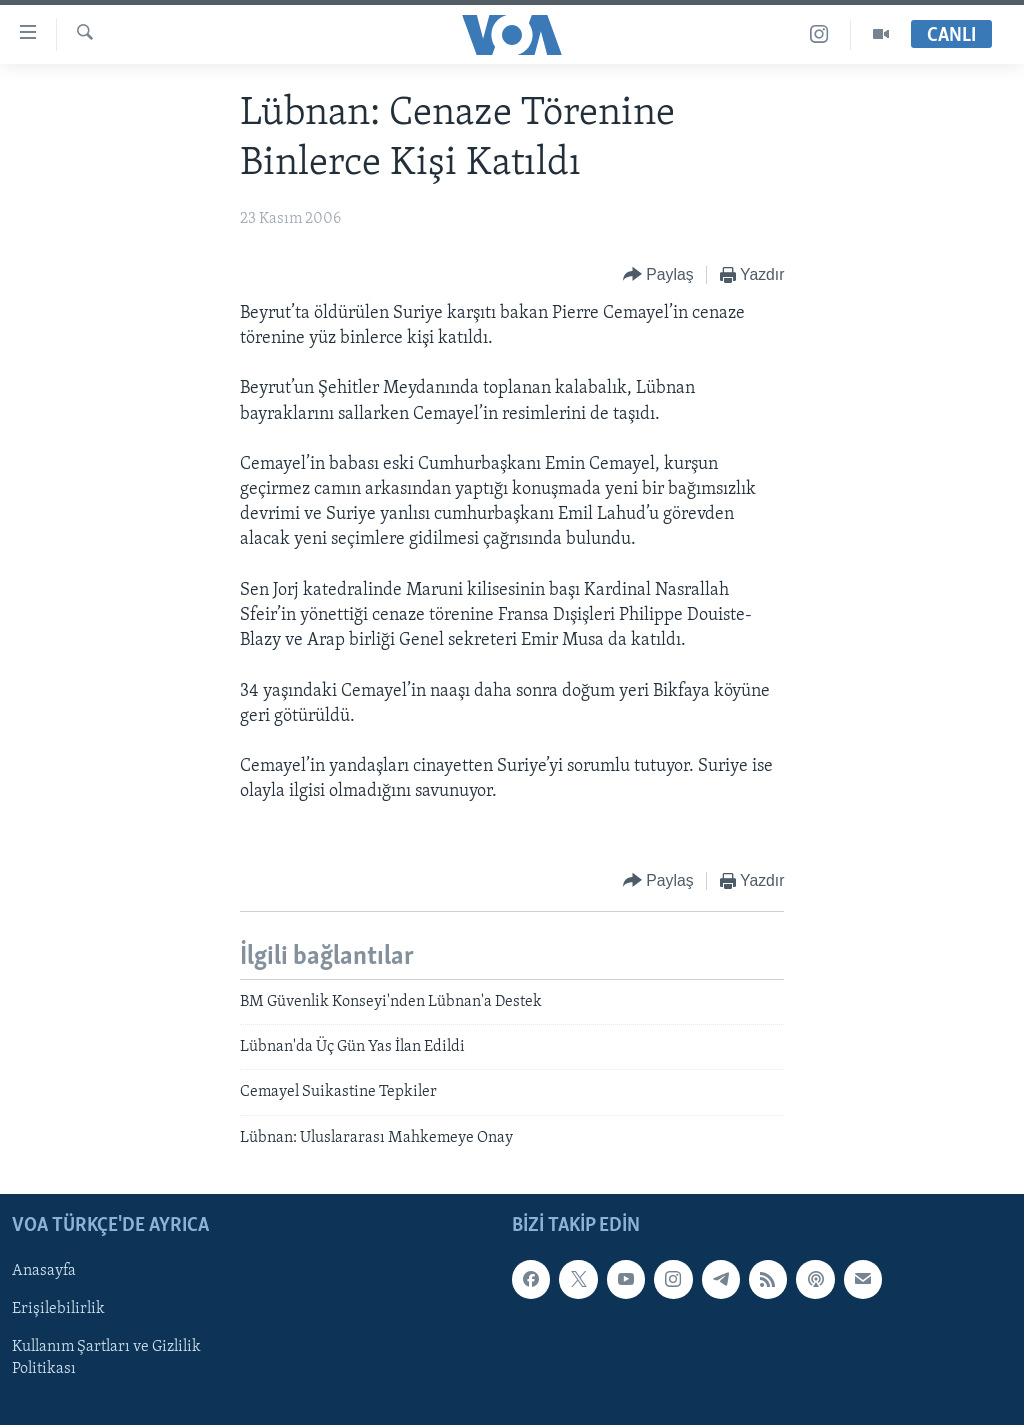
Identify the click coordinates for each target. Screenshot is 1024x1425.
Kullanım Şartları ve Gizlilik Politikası (106, 1359)
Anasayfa (44, 1272)
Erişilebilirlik (58, 1310)
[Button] (658, 275)
